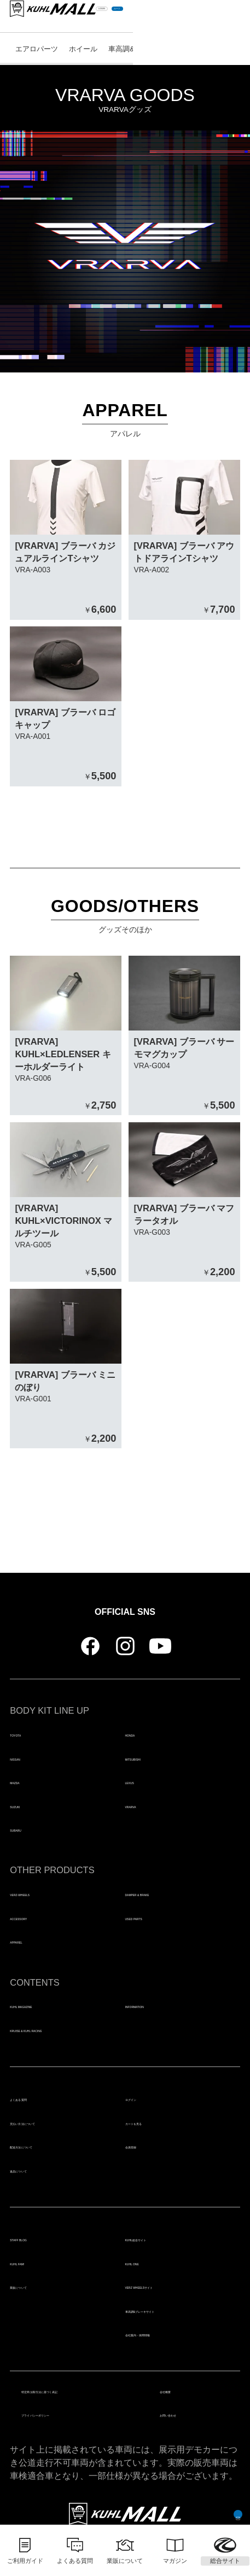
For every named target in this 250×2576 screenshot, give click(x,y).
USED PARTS (154, 1917)
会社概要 (177, 2390)
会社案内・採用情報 (165, 2333)
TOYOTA (28, 1734)
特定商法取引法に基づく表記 (79, 2390)
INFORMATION (157, 2005)
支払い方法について (50, 2122)
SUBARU (29, 1829)
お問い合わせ (186, 2414)
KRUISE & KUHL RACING (64, 2029)
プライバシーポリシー (65, 2414)
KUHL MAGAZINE (47, 2005)
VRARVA (143, 1805)
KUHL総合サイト (159, 2238)
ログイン (143, 2098)
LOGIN (176, 15)
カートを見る (151, 2122)
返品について (36, 2170)
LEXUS (140, 1781)
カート (219, 15)
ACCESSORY (38, 1917)
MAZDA (26, 1781)
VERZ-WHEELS (43, 1893)
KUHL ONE (148, 2262)
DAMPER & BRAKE (166, 1893)
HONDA (142, 1734)
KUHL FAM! (34, 2262)
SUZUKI (27, 1805)
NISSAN (27, 1758)
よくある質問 (36, 2098)
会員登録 (143, 2146)
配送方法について (45, 2146)
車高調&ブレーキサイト (172, 2310)
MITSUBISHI (151, 1758)
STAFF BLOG (38, 2238)
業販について (36, 2286)
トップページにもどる (125, 1502)
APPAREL (30, 1941)
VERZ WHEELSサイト (171, 2286)
